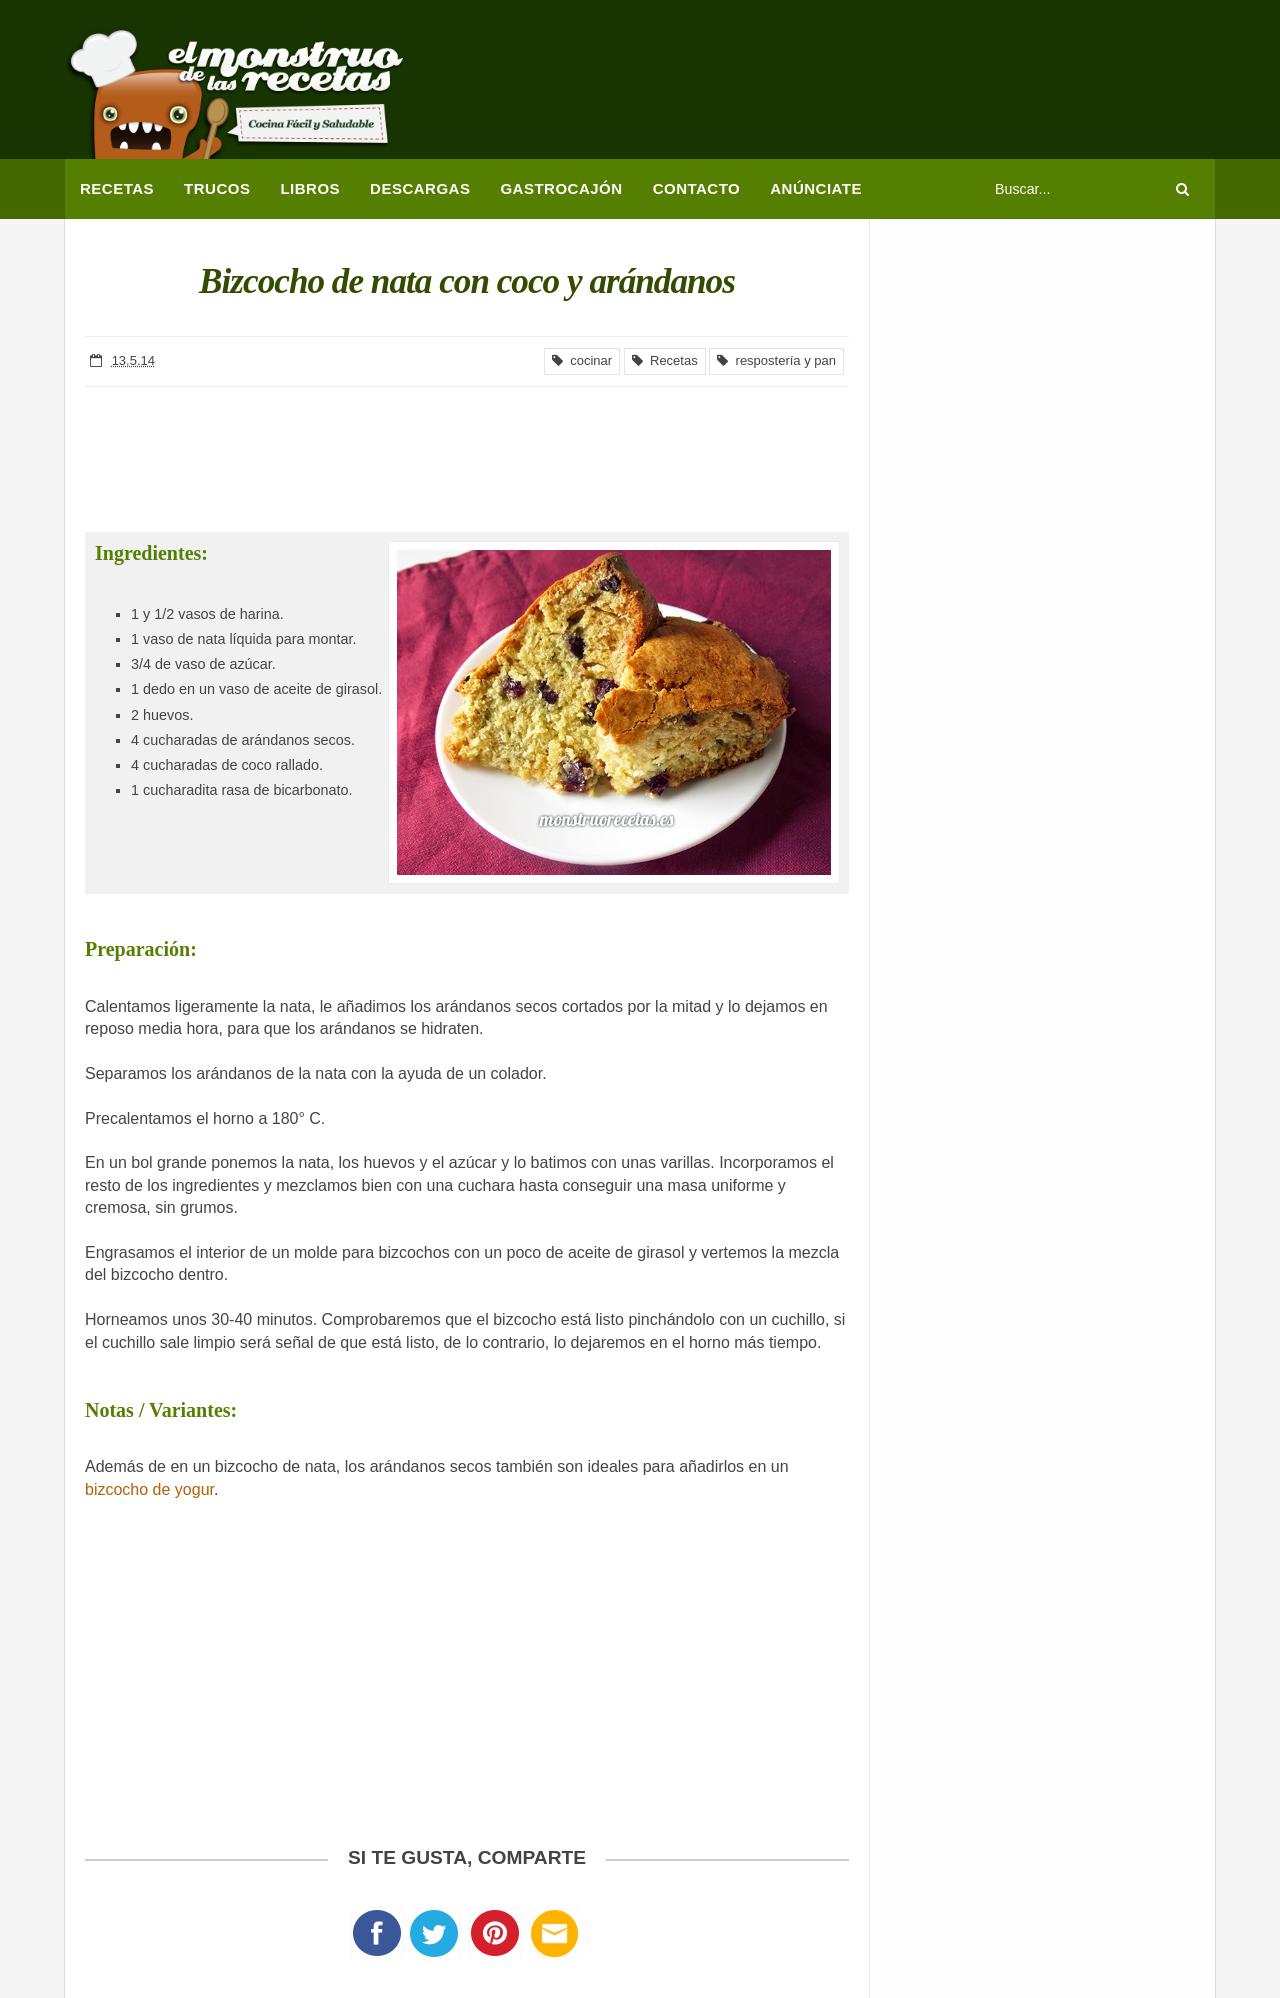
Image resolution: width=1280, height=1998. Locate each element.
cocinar (582, 360)
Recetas (665, 360)
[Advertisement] (851, 85)
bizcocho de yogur (149, 1489)
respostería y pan (776, 360)
